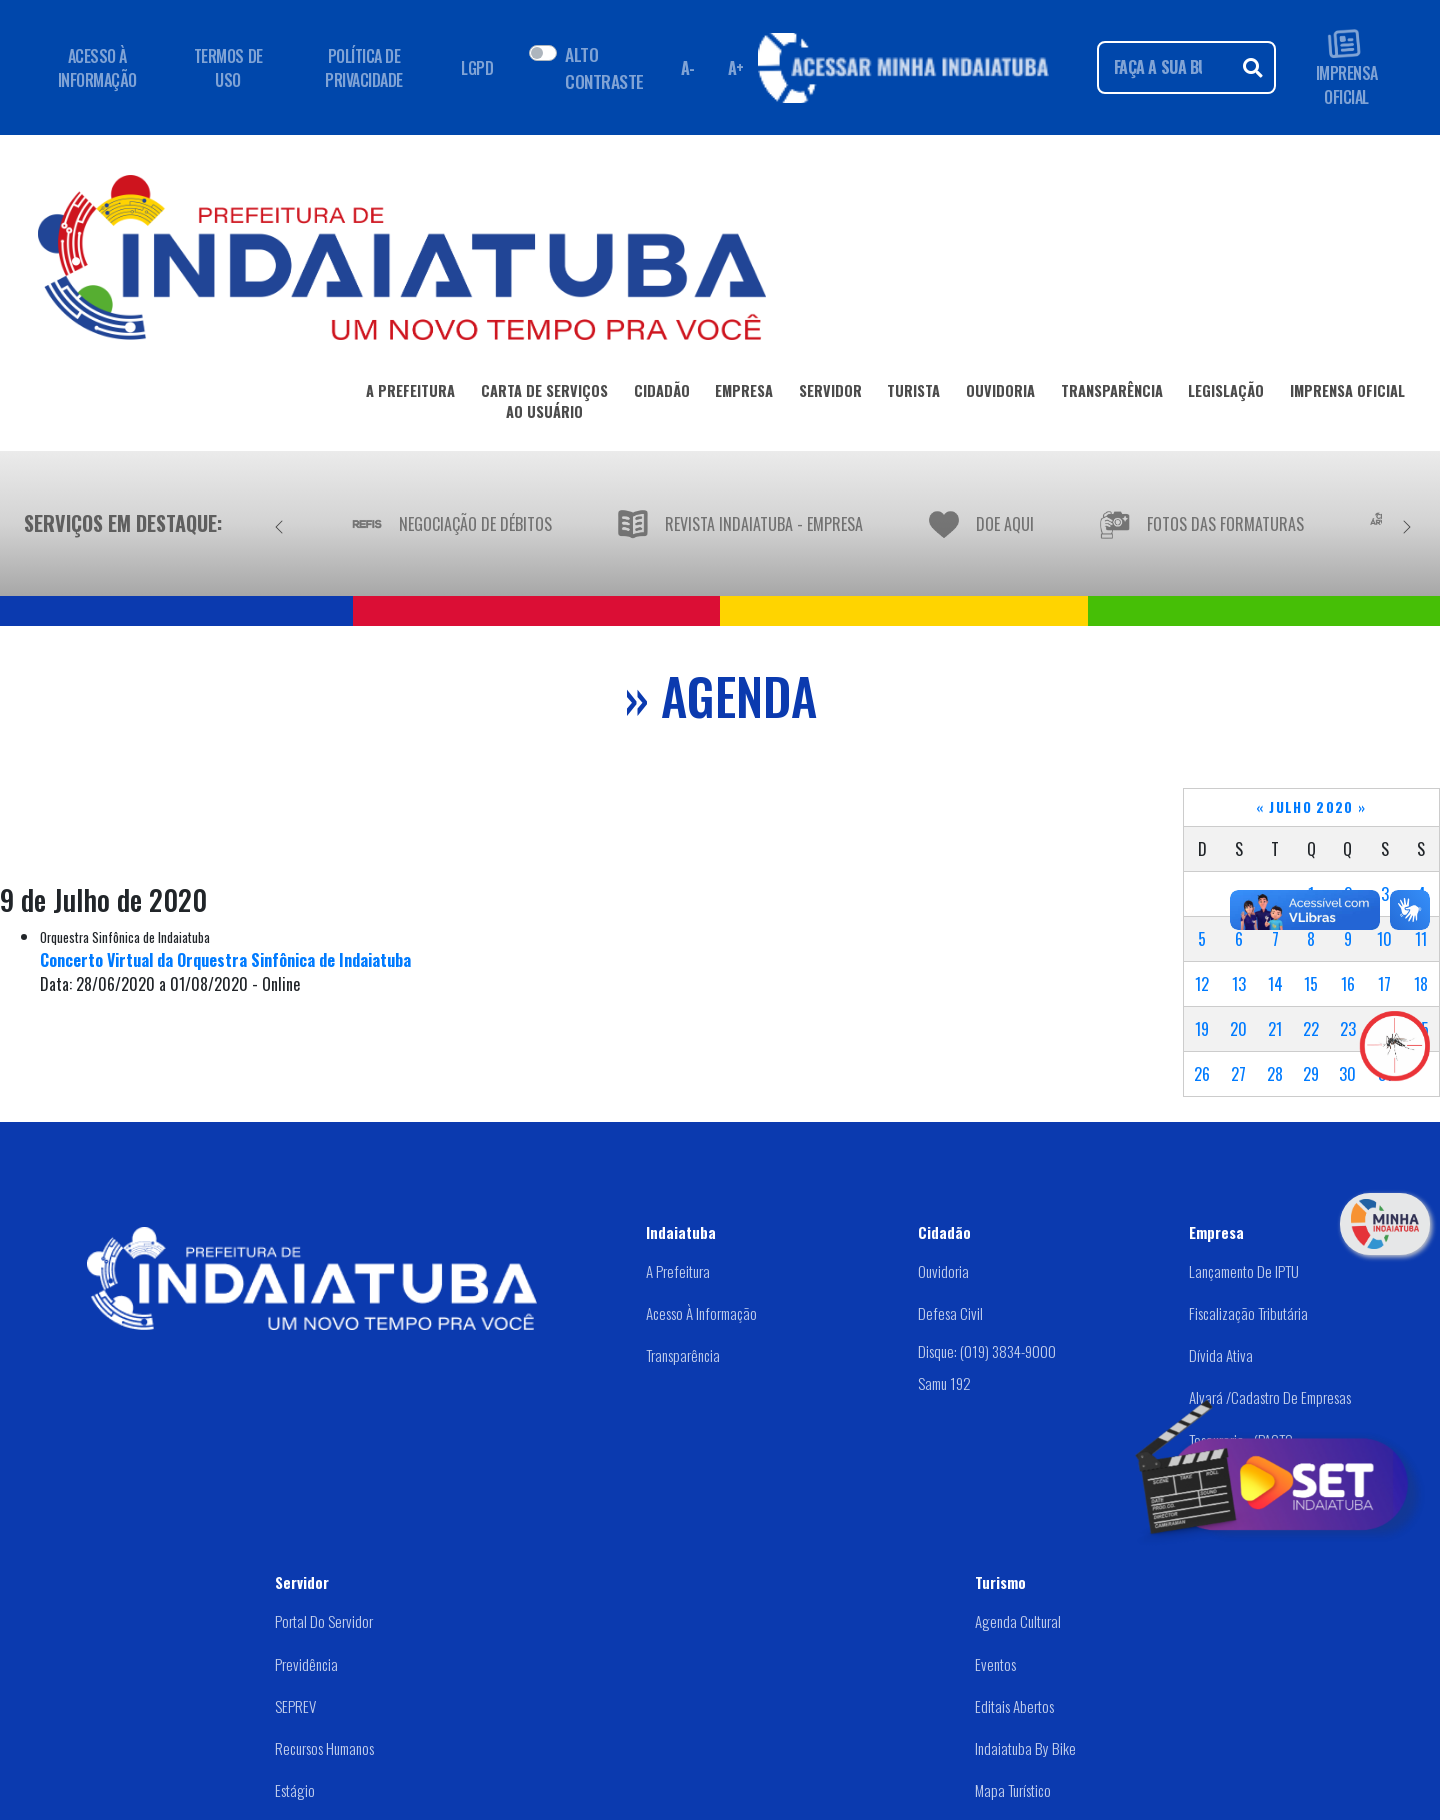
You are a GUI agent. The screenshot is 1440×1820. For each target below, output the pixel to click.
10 (1384, 939)
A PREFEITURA (410, 394)
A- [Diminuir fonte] (688, 68)
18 (1421, 984)
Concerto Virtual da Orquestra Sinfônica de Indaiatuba (225, 960)
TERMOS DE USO (228, 68)
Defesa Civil (950, 1313)
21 (1275, 1029)
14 (1275, 984)
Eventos (995, 1664)
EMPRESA (744, 394)
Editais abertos (1014, 1706)
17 (1384, 984)
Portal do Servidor (324, 1621)
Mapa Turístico (1013, 1790)
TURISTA (913, 394)
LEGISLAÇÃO (1226, 394)
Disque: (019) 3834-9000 (987, 1351)
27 (1238, 1074)
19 (1202, 1029)
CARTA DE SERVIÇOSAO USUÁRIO (544, 405)
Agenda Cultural (1018, 1621)
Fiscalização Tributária (1248, 1313)
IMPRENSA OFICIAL (1347, 67)
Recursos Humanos (324, 1748)
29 (1311, 1074)
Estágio (295, 1790)
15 (1311, 984)
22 (1311, 1029)
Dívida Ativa (1221, 1355)
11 (1421, 939)
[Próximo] (1407, 523)
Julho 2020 (1311, 807)
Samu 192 (944, 1383)
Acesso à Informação (701, 1313)
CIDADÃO (662, 394)
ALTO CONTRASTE (604, 67)
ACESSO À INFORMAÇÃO (97, 68)
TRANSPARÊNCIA (1112, 394)
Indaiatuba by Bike (1025, 1748)
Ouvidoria (943, 1271)
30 (1347, 1074)
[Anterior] (279, 523)
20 (1238, 1029)
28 (1275, 1074)
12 (1202, 984)
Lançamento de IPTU (1244, 1271)
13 (1239, 984)
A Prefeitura (678, 1271)
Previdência (306, 1664)
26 (1202, 1074)
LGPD (477, 68)
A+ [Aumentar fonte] (736, 68)
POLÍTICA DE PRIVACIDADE (364, 68)
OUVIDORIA (1000, 394)
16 (1348, 984)
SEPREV (295, 1706)
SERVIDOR (830, 394)
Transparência (683, 1355)
